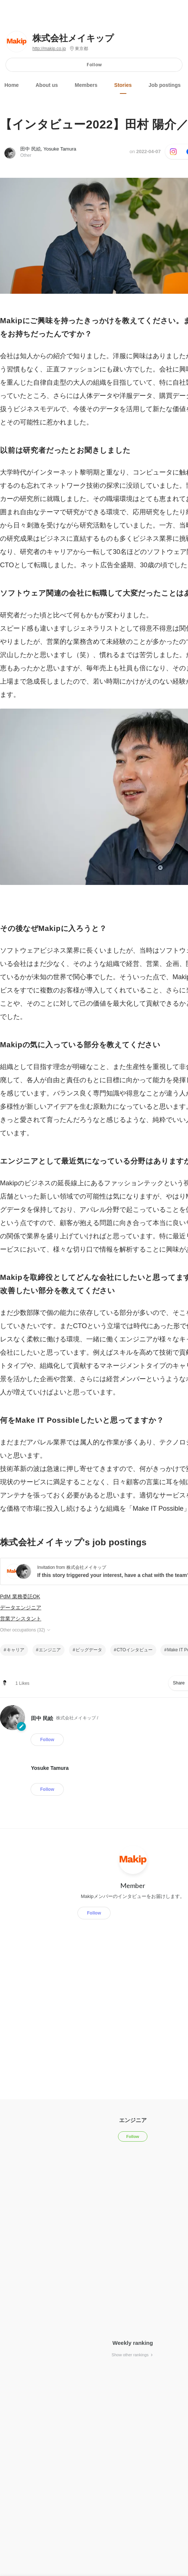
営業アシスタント (20, 1619)
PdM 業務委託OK (20, 1596)
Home (11, 85)
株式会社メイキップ (73, 38)
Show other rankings (133, 2355)
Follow (94, 64)
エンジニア (50, 1649)
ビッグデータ (89, 1649)
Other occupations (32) (25, 1630)
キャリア (15, 1649)
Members (86, 85)
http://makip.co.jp (49, 48)
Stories (123, 85)
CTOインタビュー (134, 1649)
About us (47, 85)
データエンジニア (20, 1607)
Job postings (165, 85)
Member (132, 1885)
